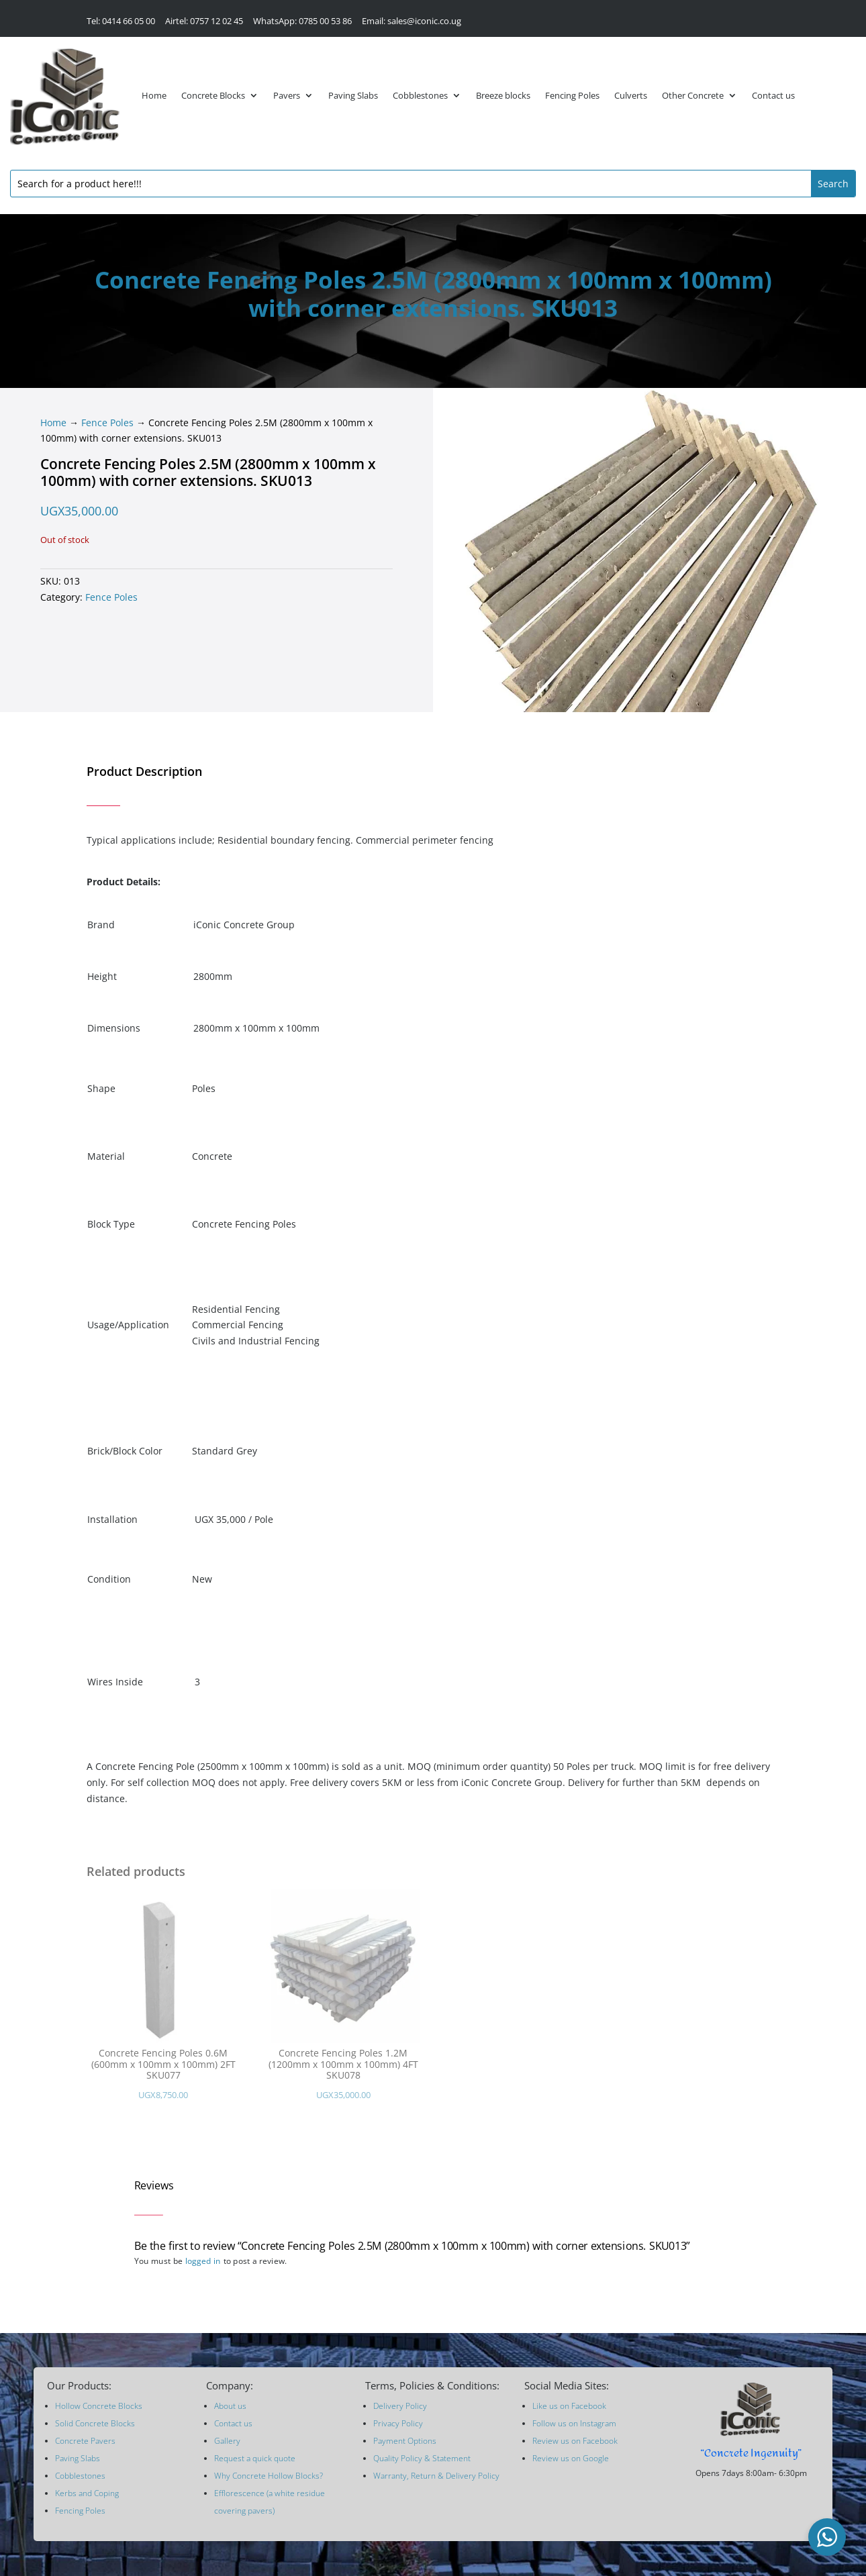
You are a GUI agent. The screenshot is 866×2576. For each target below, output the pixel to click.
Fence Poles (107, 422)
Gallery (227, 2440)
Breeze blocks (503, 95)
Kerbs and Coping (87, 2493)
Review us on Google (570, 2458)
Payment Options (404, 2440)
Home (154, 95)
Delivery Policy (400, 2406)
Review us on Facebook (575, 2440)
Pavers (286, 95)
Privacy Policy (398, 2423)
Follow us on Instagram (574, 2423)
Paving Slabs (353, 95)
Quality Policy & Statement (422, 2458)
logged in (203, 2260)
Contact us (773, 95)
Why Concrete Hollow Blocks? (268, 2475)
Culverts (630, 95)
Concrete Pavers (85, 2440)
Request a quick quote (254, 2458)
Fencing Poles (572, 95)
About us (230, 2406)
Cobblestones (420, 95)
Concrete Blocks (213, 95)
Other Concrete (693, 95)
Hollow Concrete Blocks (98, 2406)
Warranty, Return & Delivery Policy (436, 2475)
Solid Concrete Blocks (95, 2423)
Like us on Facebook (569, 2406)
